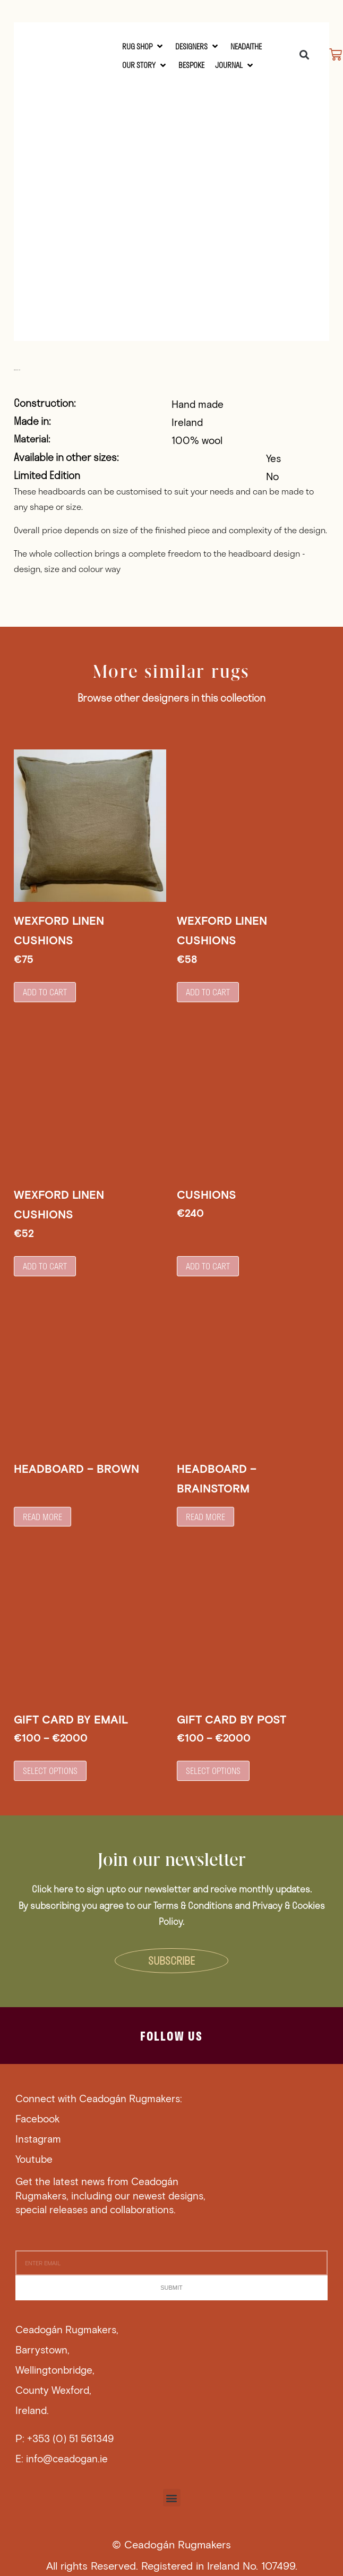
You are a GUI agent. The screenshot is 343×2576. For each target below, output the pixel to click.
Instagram (38, 2139)
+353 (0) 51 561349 (70, 2438)
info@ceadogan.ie (67, 2458)
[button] (304, 54)
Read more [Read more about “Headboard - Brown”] (42, 1516)
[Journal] (235, 65)
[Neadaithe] (246, 46)
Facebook (37, 2118)
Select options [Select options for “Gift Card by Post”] (213, 1770)
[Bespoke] (191, 65)
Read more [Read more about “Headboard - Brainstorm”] (205, 1516)
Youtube (34, 2159)
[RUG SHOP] (143, 46)
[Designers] (197, 46)
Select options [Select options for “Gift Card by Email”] (50, 1770)
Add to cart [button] (45, 992)
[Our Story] (145, 65)
